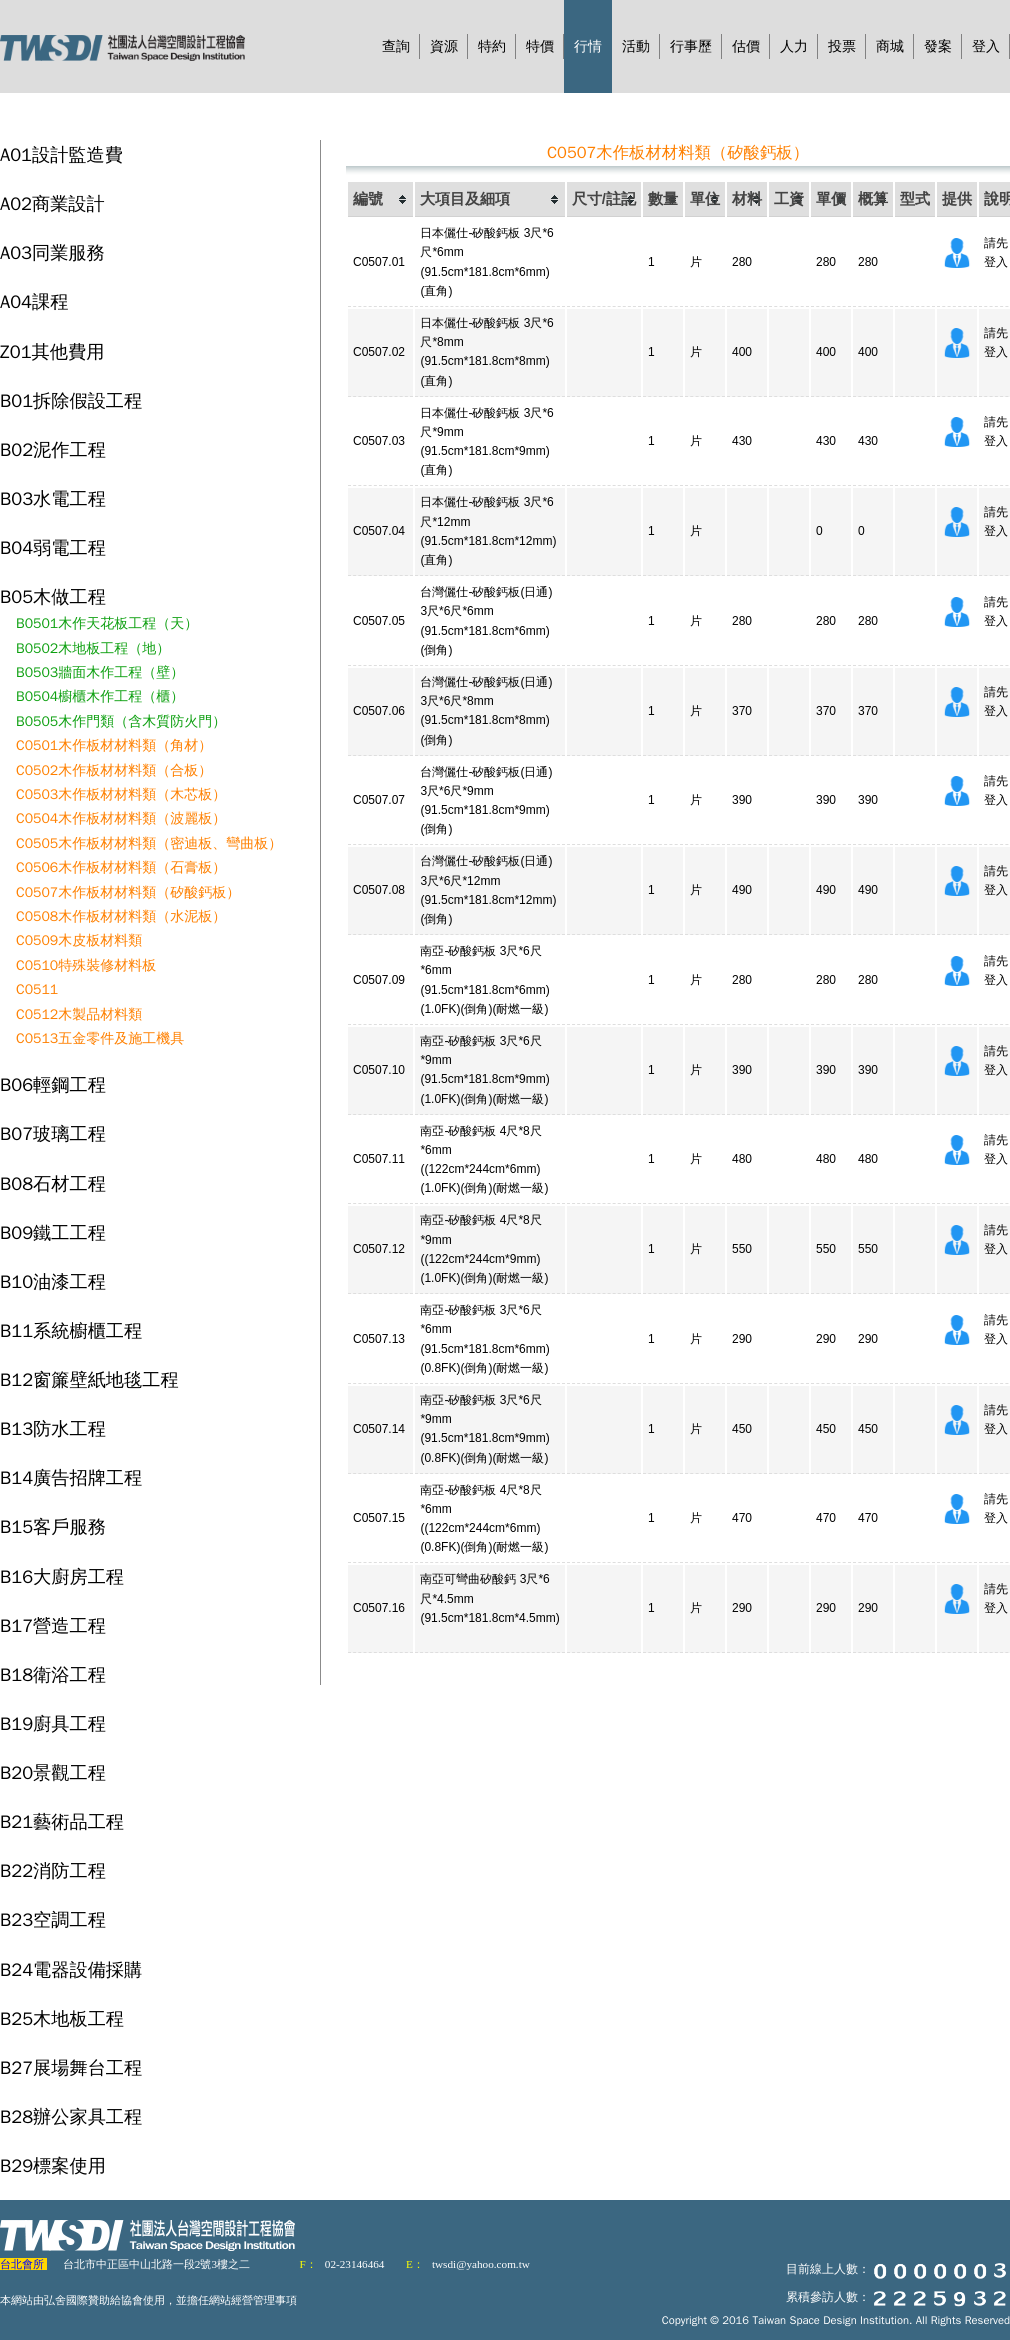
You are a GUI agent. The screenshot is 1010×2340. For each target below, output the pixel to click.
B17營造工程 (53, 1625)
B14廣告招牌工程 (71, 1477)
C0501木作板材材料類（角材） (114, 745)
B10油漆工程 (53, 1281)
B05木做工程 (53, 596)
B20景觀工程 (53, 1772)
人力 (794, 46)
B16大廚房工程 (62, 1576)
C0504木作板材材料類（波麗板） (121, 818)
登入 (986, 46)
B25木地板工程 (62, 2018)
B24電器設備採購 (71, 1969)
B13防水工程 (53, 1428)
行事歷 (691, 46)
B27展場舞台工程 (71, 2067)
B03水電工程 (53, 498)
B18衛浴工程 (53, 1674)
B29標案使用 (53, 2165)
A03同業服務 (52, 252)
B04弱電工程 (53, 547)
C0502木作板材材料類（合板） (114, 770)
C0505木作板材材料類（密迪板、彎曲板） (149, 843)
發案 (938, 46)
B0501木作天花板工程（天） (107, 623)
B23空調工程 (53, 1919)
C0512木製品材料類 (79, 1014)
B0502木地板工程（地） (93, 648)
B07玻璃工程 (53, 1133)
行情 (588, 46)
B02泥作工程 (53, 449)
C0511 (37, 989)
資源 (444, 46)
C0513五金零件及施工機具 (100, 1038)
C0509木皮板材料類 (79, 940)
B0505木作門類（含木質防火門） (121, 721)
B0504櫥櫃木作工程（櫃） (100, 696)
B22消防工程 (53, 1870)
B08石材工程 (53, 1183)
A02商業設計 (52, 203)
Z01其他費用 (52, 351)
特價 (540, 46)
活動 (636, 46)
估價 (746, 46)
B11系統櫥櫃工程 (71, 1330)
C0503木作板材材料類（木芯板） (121, 794)
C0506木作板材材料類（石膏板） (121, 867)
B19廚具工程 (53, 1723)
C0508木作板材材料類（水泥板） (121, 916)
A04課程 (34, 301)
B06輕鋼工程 (53, 1084)
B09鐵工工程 (53, 1232)
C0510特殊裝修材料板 (86, 965)
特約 (492, 46)
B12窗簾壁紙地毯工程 (89, 1379)
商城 (890, 46)
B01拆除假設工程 (71, 400)
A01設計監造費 (61, 154)
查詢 (396, 46)
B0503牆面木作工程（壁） (100, 672)
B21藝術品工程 (62, 1821)
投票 (842, 46)
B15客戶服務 (53, 1526)
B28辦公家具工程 (71, 2116)
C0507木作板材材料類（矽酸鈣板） (128, 892)
